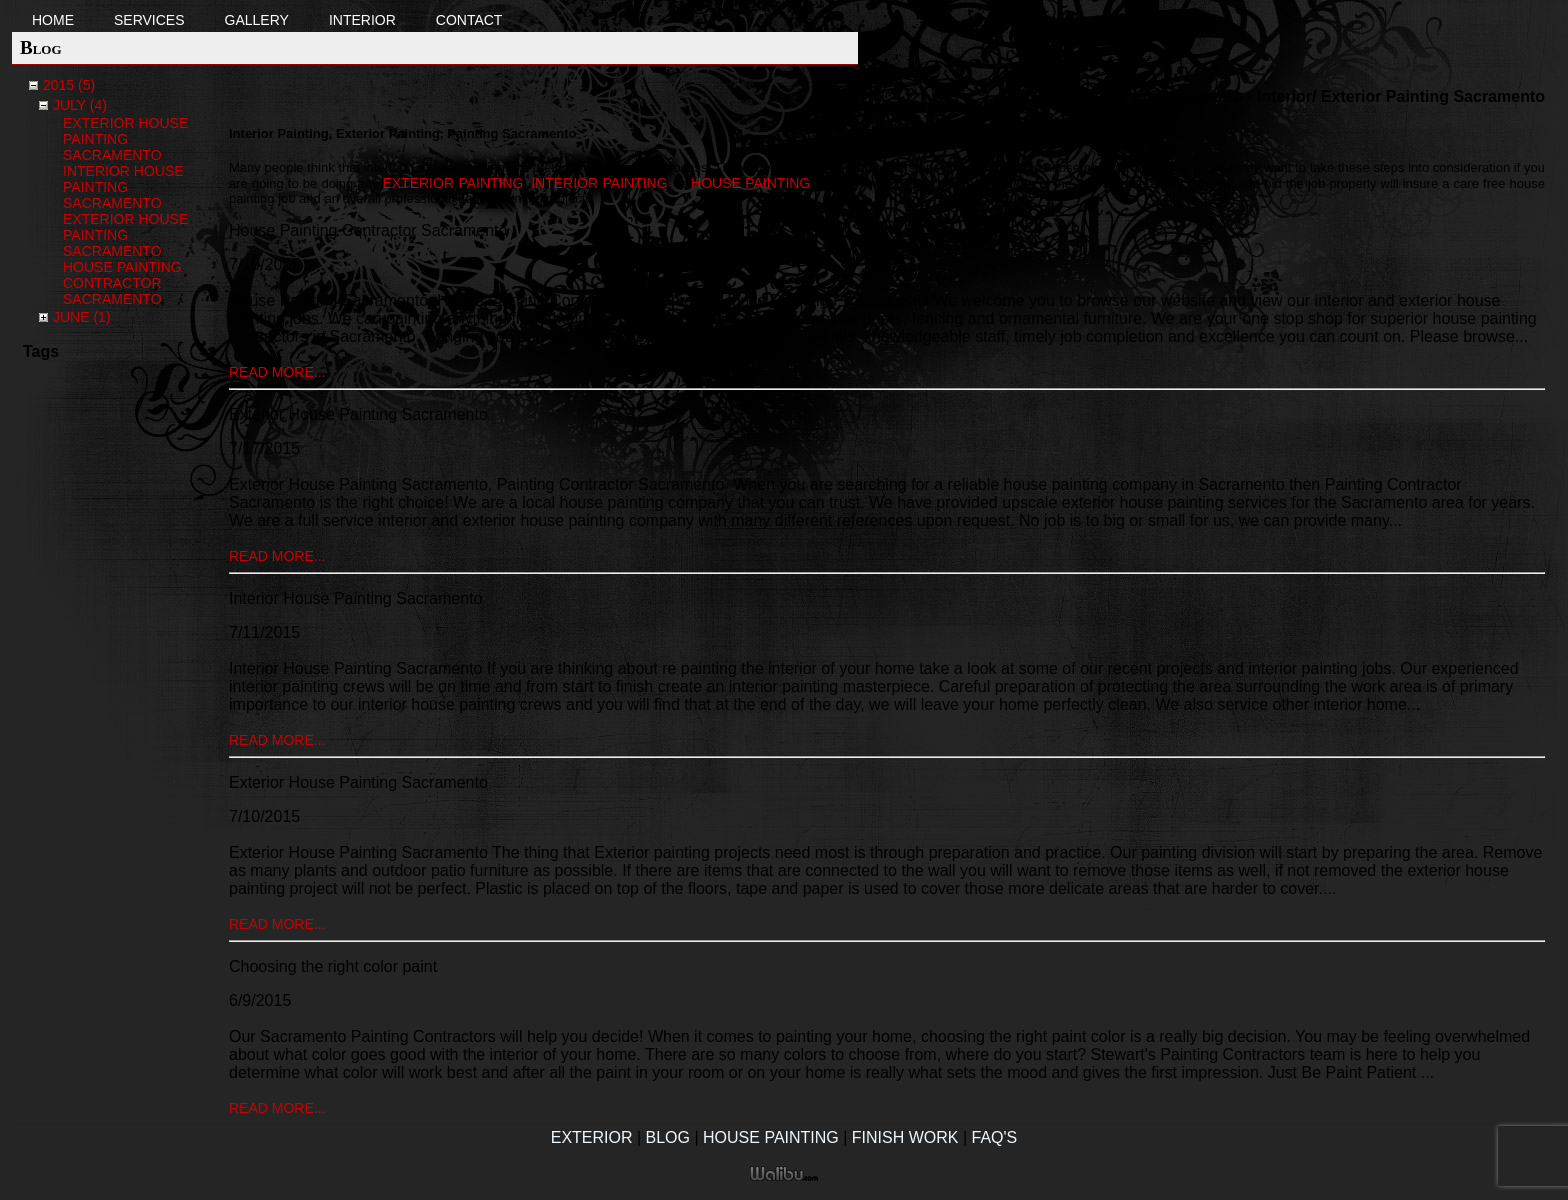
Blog (668, 1137)
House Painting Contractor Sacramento (122, 283)
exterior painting (452, 183)
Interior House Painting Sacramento (123, 187)
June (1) (82, 317)
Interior (362, 20)
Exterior (592, 1137)
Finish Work (905, 1137)
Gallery (257, 20)
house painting (750, 183)
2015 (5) (69, 85)
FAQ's (995, 1137)
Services (149, 20)
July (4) (80, 105)
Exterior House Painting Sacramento (125, 139)
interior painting (599, 183)
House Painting (771, 1137)
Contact (469, 20)
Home (53, 20)
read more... (277, 372)
